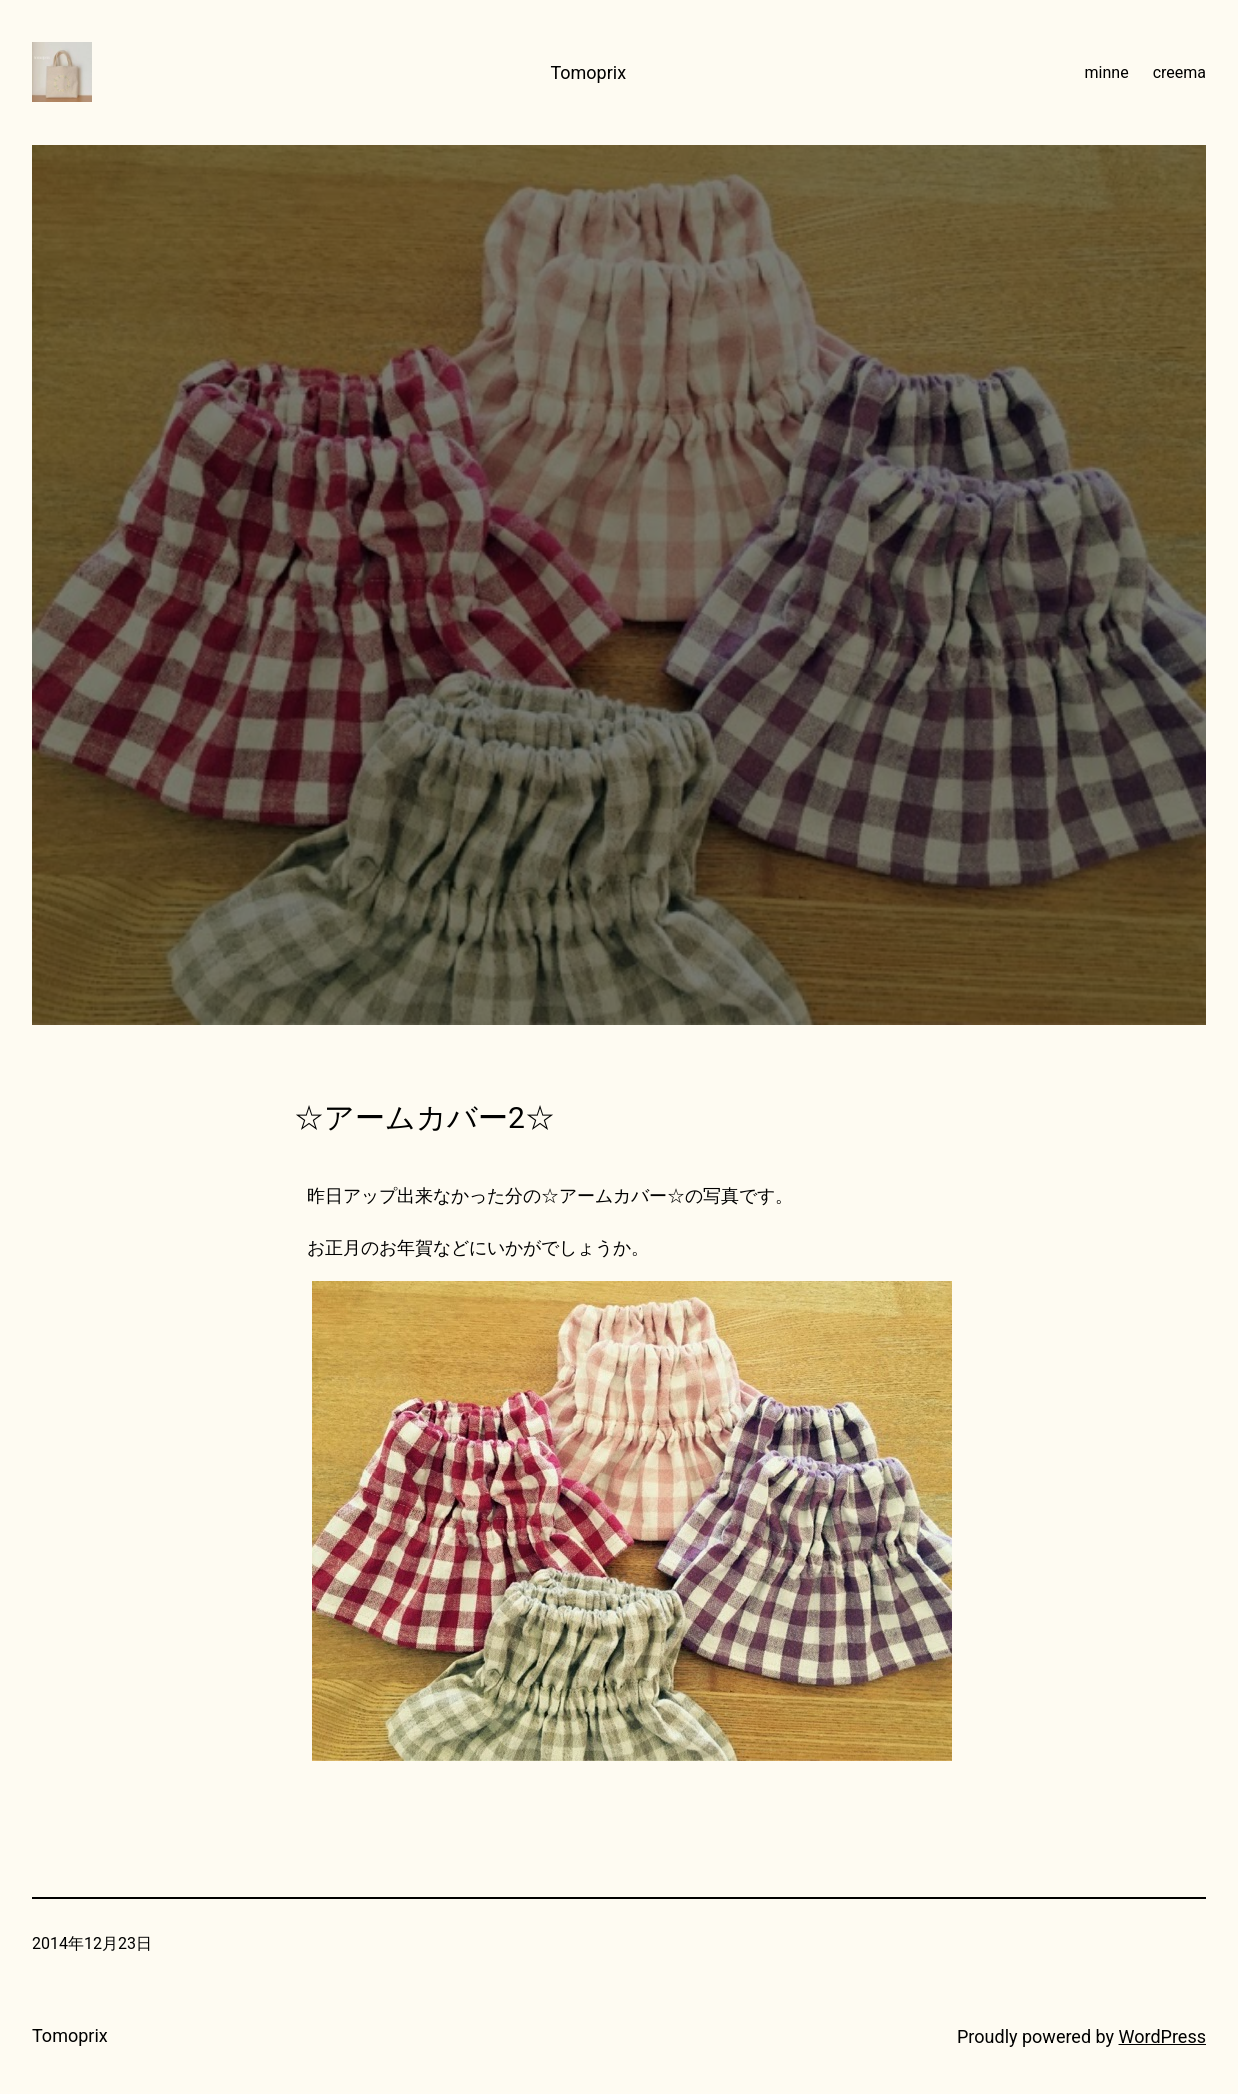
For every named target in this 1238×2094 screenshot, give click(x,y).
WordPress (1162, 2036)
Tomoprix (588, 72)
